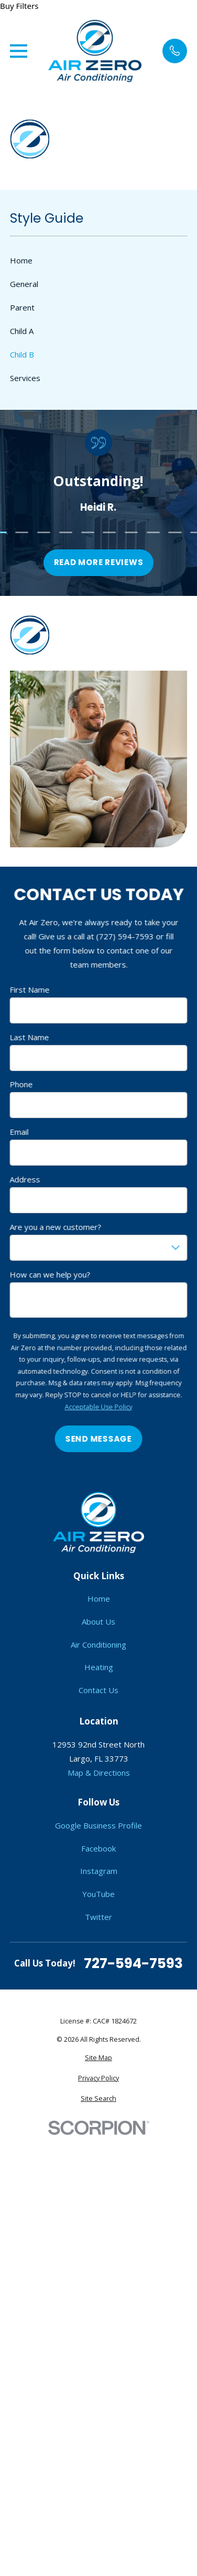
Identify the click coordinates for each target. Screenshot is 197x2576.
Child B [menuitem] (22, 354)
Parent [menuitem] (22, 307)
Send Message (98, 1438)
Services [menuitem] (25, 378)
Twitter (98, 1917)
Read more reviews (99, 562)
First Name (30, 989)
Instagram (98, 1871)
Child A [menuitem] (22, 331)
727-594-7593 (133, 1963)
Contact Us (98, 1690)
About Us (98, 1621)
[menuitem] (98, 2058)
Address (25, 1179)
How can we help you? (50, 1274)
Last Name (29, 1037)
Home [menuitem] (21, 260)
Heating (98, 1667)
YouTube (98, 1894)
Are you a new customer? (56, 1227)
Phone (21, 1084)
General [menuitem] (24, 284)
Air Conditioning (98, 1644)
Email (19, 1131)
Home (98, 1598)
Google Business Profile (98, 1825)
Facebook (98, 1848)
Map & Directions (99, 1772)
